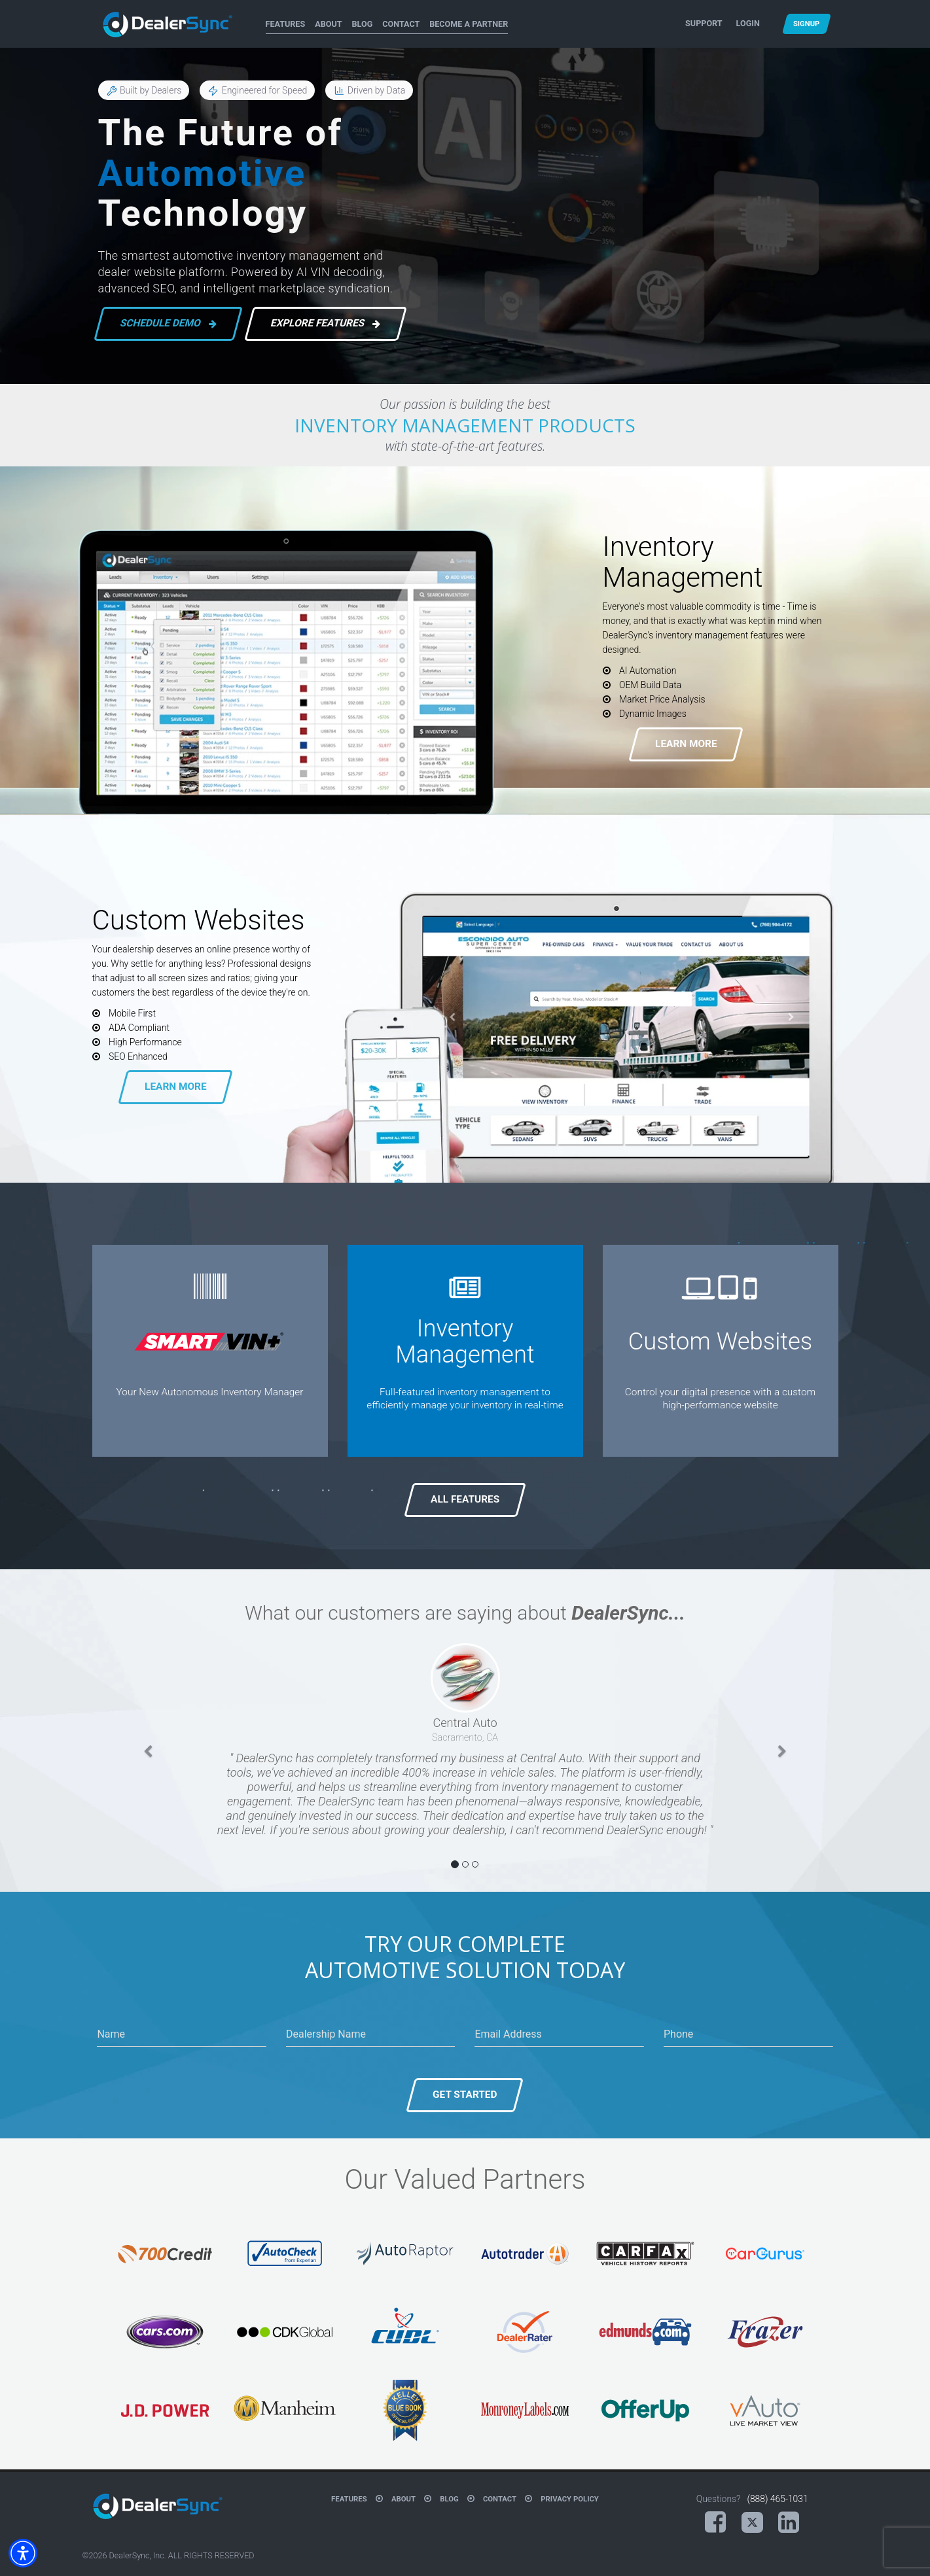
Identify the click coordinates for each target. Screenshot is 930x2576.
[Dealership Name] (371, 2034)
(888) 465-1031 (777, 2499)
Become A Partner (468, 24)
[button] (148, 1757)
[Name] (181, 2034)
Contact (401, 24)
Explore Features (324, 324)
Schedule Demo (167, 324)
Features (286, 24)
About (328, 24)
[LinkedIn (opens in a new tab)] (788, 2522)
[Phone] (748, 2034)
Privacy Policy (570, 2498)
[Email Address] (559, 2034)
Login (748, 23)
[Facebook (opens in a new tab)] (715, 2522)
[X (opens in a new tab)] (752, 2523)
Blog (362, 24)
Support (703, 23)
